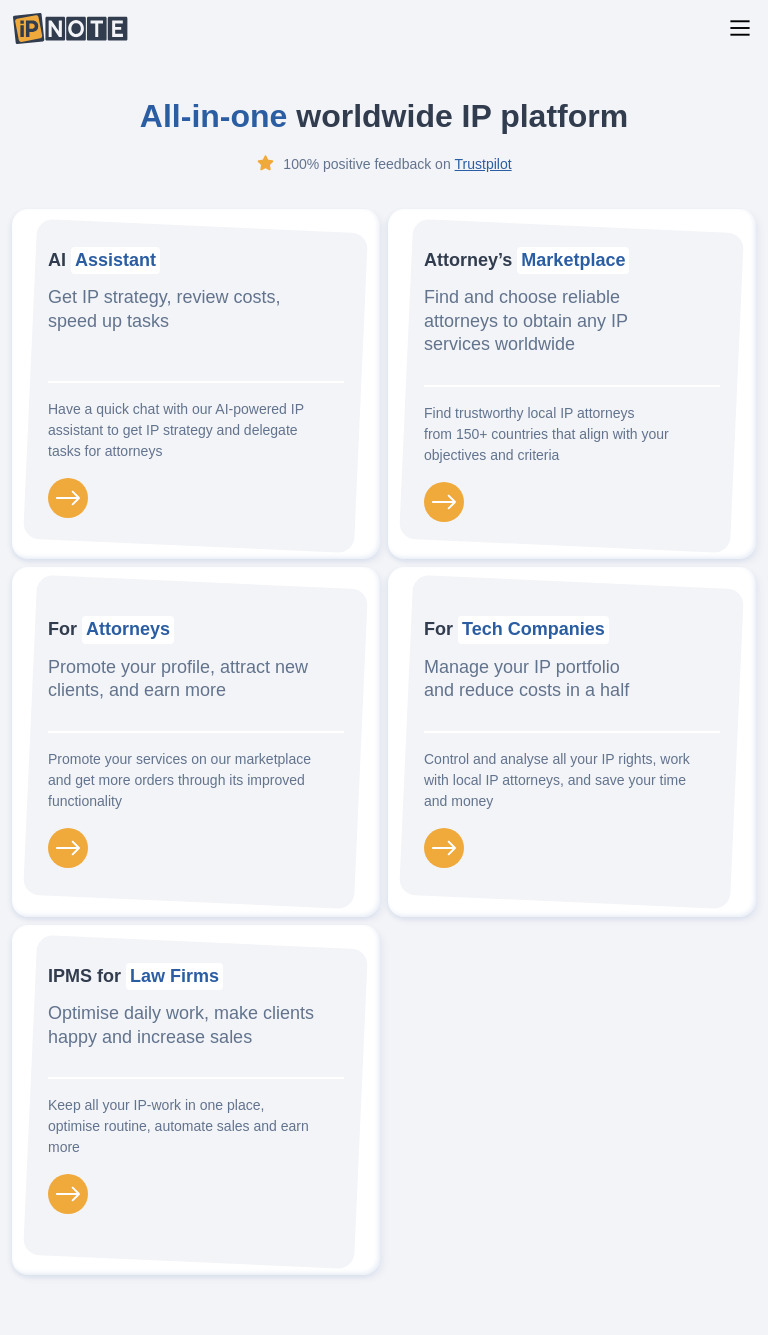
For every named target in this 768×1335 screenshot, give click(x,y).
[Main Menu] (740, 28)
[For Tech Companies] (444, 848)
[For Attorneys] (68, 848)
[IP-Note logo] (70, 28)
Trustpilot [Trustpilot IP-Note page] (483, 164)
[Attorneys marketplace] (444, 502)
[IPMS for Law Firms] (68, 1194)
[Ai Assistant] (68, 498)
